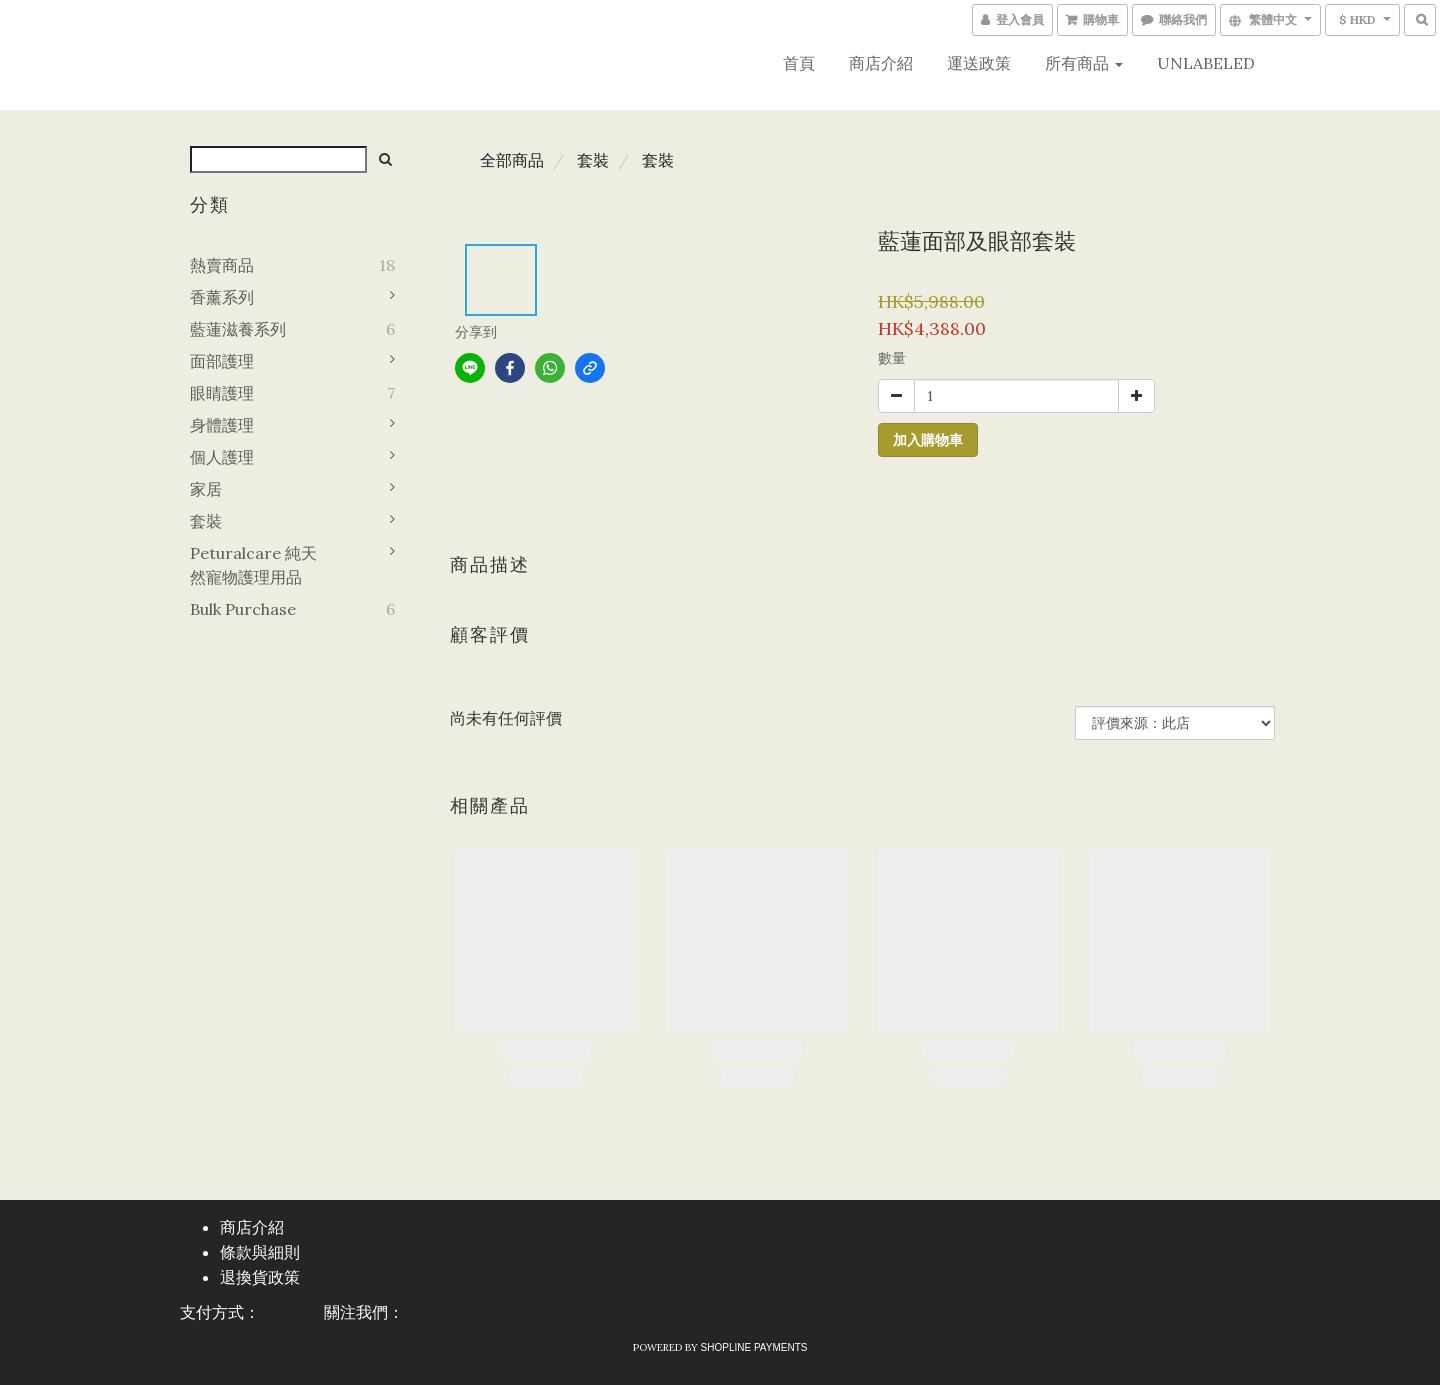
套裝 (206, 521)
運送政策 (979, 63)
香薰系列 (222, 297)
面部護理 (222, 361)
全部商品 (512, 160)
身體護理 (222, 425)
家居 (206, 489)
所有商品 (1084, 63)
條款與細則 (260, 1252)
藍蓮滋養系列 (238, 329)
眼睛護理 (222, 393)
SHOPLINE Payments (754, 1347)
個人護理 (222, 457)
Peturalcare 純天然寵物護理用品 (253, 565)
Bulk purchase (243, 609)
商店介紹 (881, 63)
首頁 (799, 63)
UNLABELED (1206, 63)
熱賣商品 (222, 265)
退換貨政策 (260, 1277)
